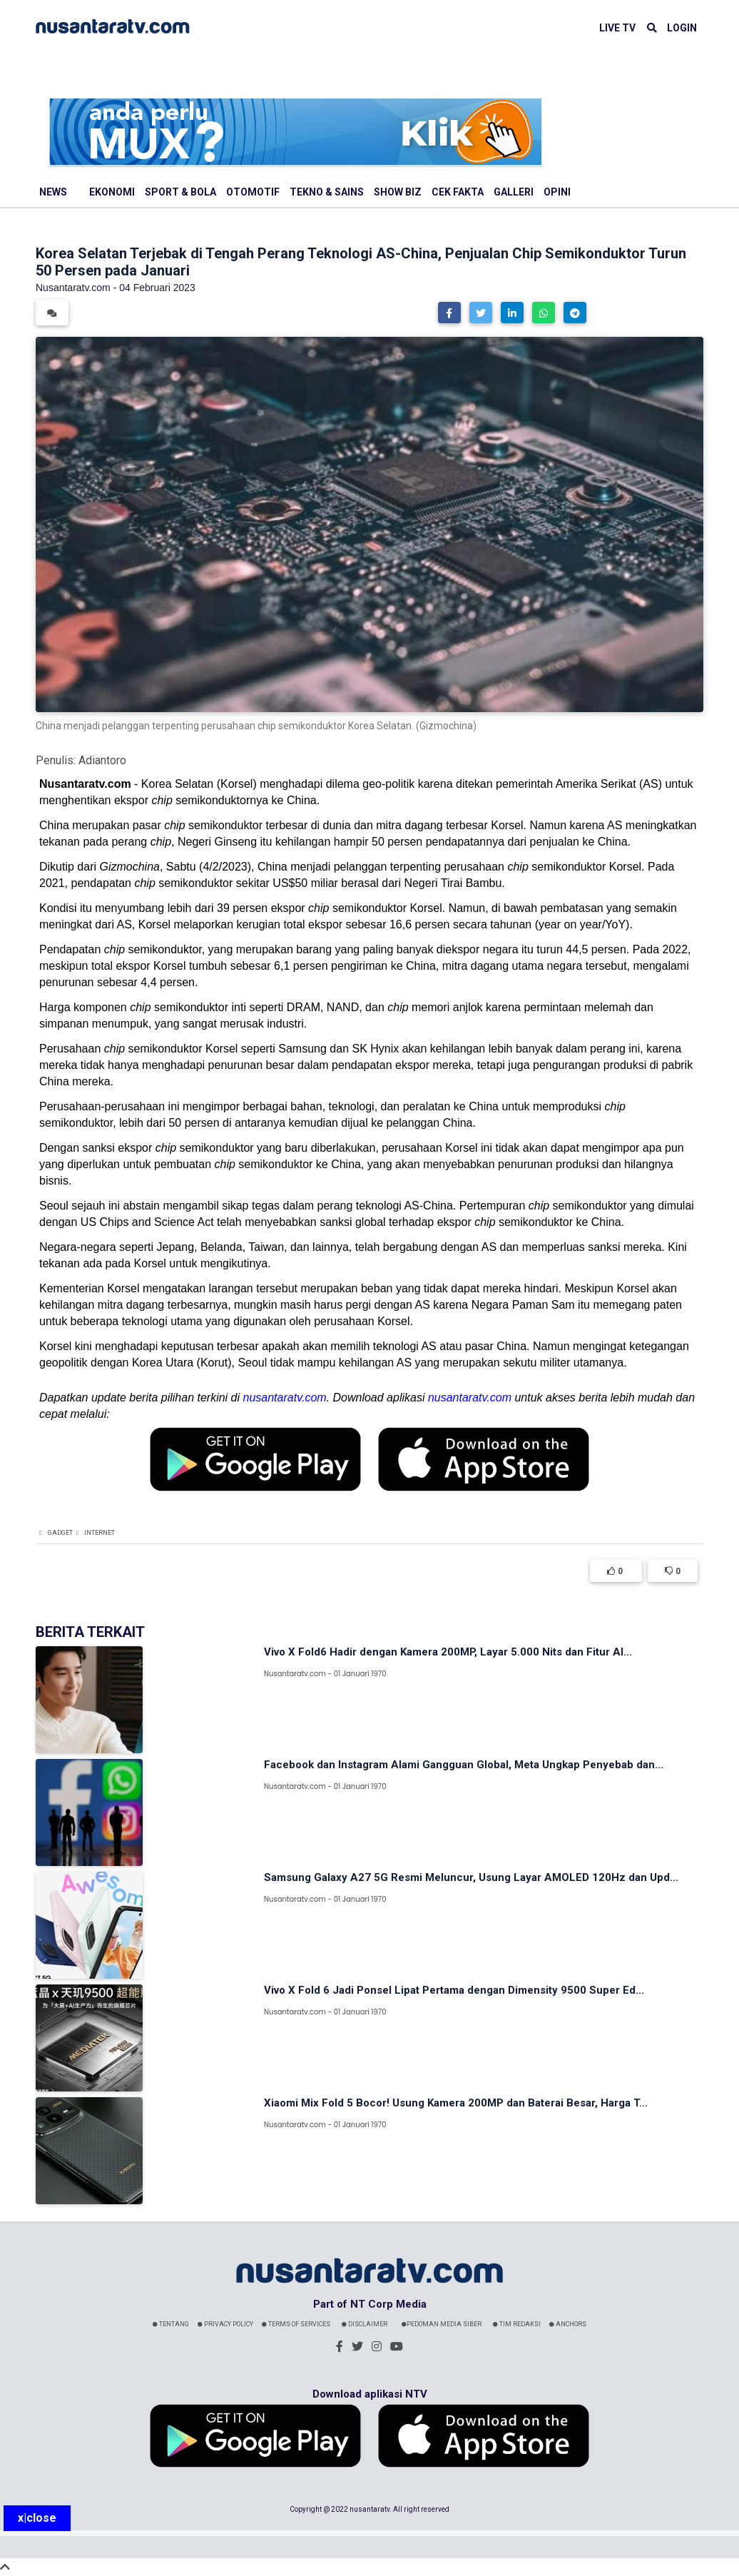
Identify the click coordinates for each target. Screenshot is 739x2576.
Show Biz (398, 192)
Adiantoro (102, 760)
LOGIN (682, 28)
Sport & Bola (180, 192)
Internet (99, 1532)
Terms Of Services (296, 2324)
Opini (557, 192)
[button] (449, 312)
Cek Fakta (458, 192)
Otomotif (253, 192)
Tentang (171, 2324)
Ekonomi (112, 192)
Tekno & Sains (327, 192)
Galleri (514, 192)
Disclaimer (364, 2324)
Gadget (60, 1532)
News (53, 192)
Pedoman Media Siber (441, 2324)
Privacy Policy (225, 2324)
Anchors (567, 2324)
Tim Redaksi (517, 2324)
